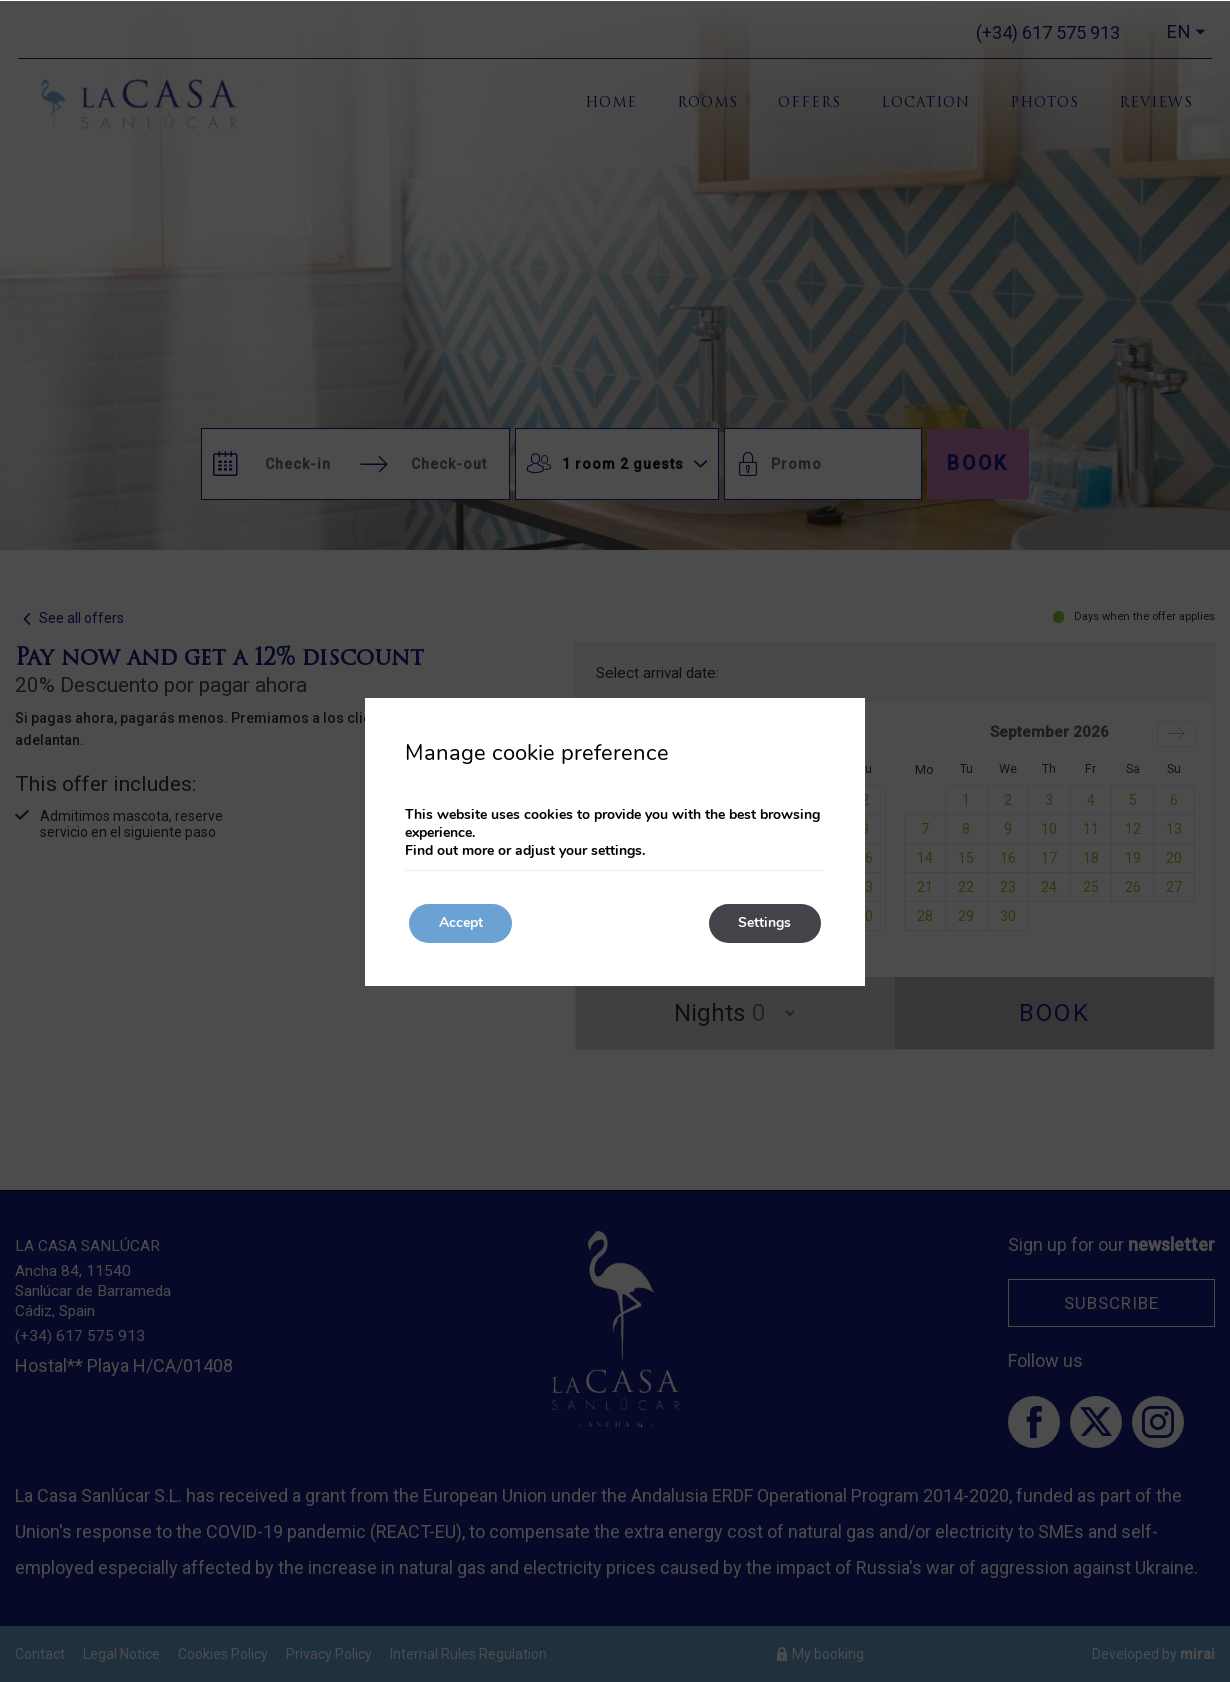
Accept (461, 923)
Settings (764, 923)
